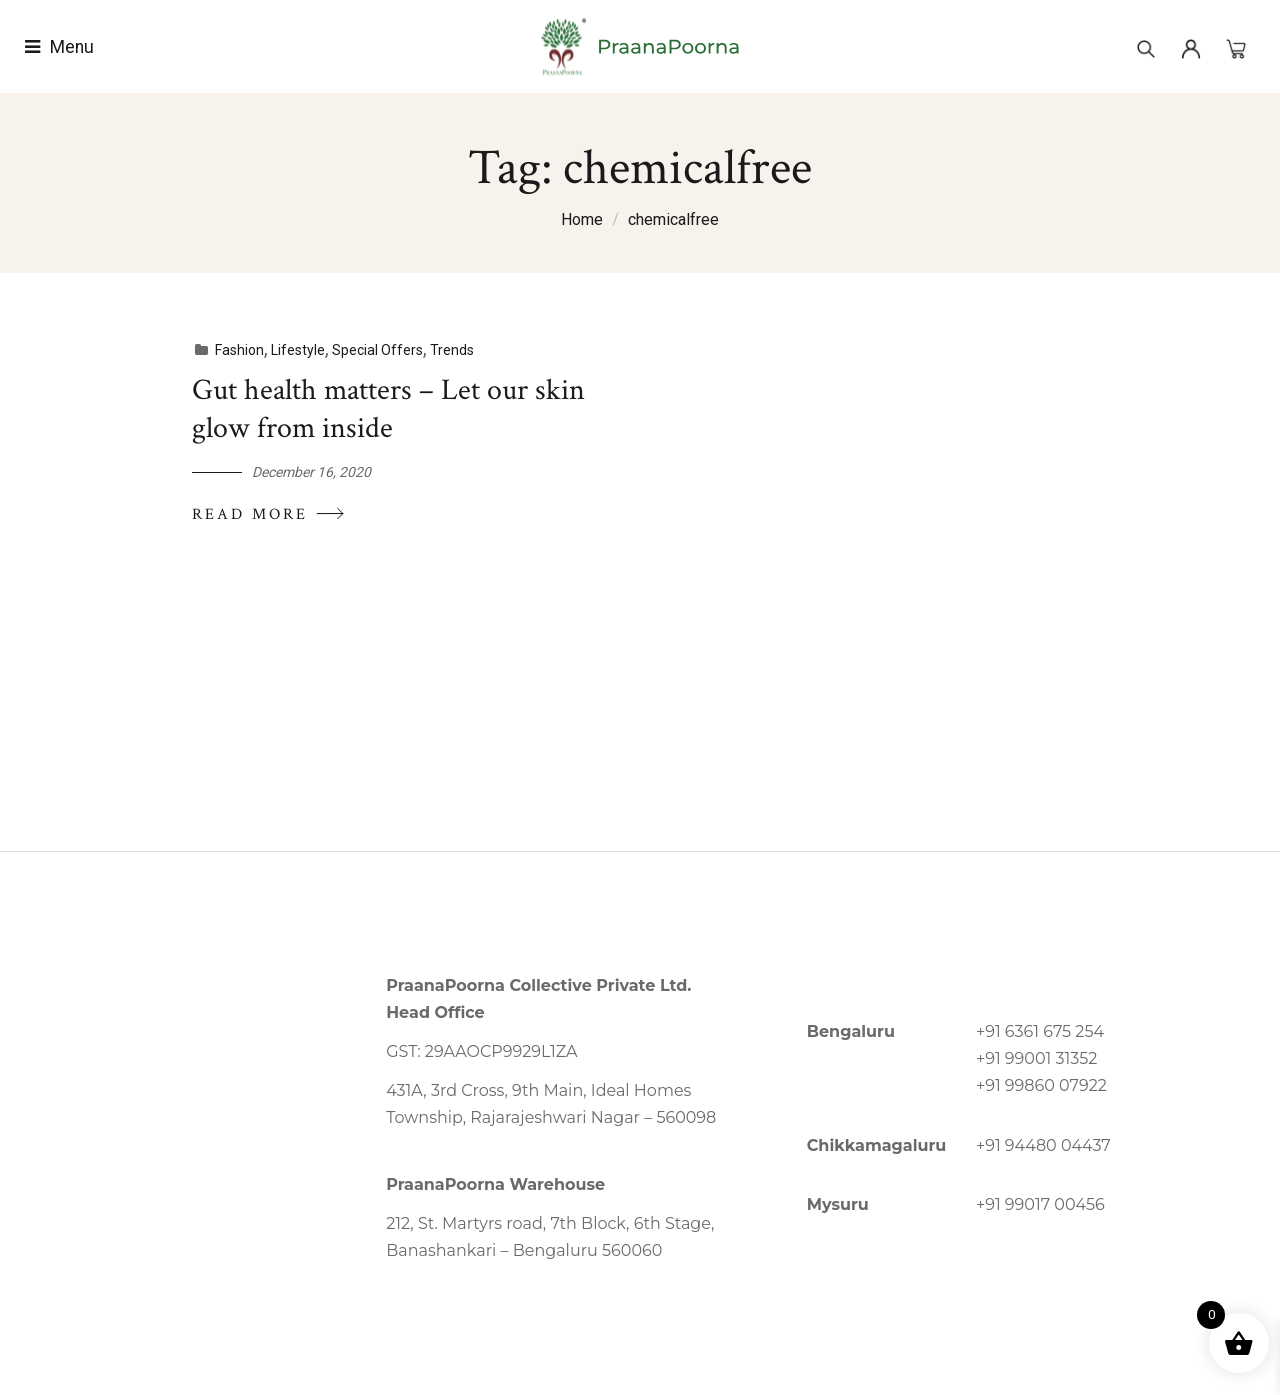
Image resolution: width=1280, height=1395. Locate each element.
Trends (450, 350)
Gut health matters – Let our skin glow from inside (386, 409)
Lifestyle (296, 350)
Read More (267, 513)
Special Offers (375, 350)
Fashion (237, 350)
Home (582, 219)
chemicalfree (673, 219)
